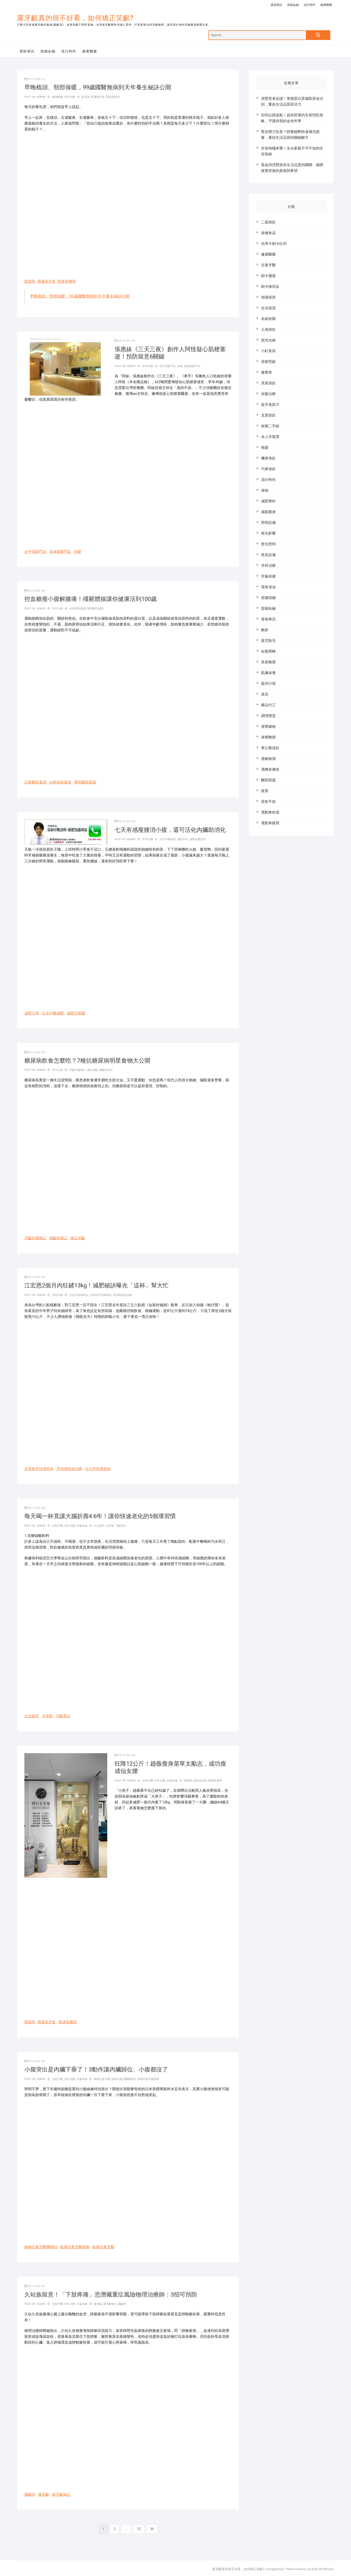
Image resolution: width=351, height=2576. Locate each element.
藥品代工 (268, 705)
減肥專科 (268, 501)
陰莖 (264, 791)
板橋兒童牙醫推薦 (148, 2079)
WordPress (326, 2569)
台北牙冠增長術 (78, 1295)
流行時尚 (309, 5)
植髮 (264, 447)
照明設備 (268, 522)
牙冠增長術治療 (122, 1295)
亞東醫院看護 (35, 782)
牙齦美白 (121, 1525)
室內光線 (268, 340)
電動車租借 (270, 812)
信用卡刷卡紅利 (274, 243)
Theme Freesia (295, 2569)
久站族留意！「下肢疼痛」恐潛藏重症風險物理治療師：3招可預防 (110, 2294)
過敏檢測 (268, 758)
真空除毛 (268, 640)
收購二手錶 (270, 426)
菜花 (264, 694)
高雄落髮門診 (192, 366)
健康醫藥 (326, 5)
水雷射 (110, 1525)
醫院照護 (268, 780)
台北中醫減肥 (167, 839)
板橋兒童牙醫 (102, 2079)
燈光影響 (268, 533)
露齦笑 (122, 2304)
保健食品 (268, 233)
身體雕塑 (268, 737)
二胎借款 (268, 222)
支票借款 (268, 415)
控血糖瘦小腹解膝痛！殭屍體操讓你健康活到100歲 (90, 599)
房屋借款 (268, 383)
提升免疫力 (270, 404)
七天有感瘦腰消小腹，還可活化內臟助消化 (170, 829)
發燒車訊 (276, 5)
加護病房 (268, 297)
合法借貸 (268, 308)
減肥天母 (182, 839)
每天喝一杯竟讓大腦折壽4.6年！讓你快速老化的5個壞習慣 (100, 1516)
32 (141, 2528)
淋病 (264, 490)
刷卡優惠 (268, 276)
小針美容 (268, 351)
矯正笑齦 (92, 1070)
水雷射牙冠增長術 (101, 1295)
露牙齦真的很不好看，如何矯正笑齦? (75, 18)
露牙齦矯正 (110, 2304)
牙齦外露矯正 (77, 1070)
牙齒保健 (81, 1525)
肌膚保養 (268, 673)
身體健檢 (268, 726)
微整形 (266, 372)
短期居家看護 (77, 608)
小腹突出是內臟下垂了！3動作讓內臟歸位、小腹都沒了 (96, 2069)
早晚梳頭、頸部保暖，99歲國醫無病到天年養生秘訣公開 (97, 87)
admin (40, 97)
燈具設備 (268, 555)
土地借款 (268, 329)
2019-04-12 (34, 79)
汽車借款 (268, 469)
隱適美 (85, 97)
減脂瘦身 (268, 512)
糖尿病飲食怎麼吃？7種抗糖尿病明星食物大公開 (87, 1060)
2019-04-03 (34, 2061)
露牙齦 (98, 2304)
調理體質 (268, 716)
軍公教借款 (270, 748)
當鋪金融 (293, 5)
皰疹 (264, 630)
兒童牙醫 (57, 1525)
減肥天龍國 (76, 1013)
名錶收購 (268, 319)
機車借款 (268, 458)
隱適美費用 (113, 97)
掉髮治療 (268, 394)
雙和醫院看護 (95, 608)
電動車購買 (270, 823)
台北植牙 (99, 1525)
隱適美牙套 (98, 97)
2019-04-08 (34, 1508)
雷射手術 (268, 801)
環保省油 (268, 587)
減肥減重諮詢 (197, 839)
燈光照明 (268, 544)
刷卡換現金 (270, 286)
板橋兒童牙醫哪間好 (123, 2079)
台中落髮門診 (167, 366)
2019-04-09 (125, 340)
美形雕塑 (268, 662)
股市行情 (268, 683)
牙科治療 (69, 97)
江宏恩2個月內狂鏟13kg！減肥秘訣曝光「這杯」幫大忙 (96, 1285)
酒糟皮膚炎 (270, 769)
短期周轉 (268, 651)
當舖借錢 (268, 598)
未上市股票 (270, 437)
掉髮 (180, 366)
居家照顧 (268, 361)
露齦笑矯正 (106, 1070)
